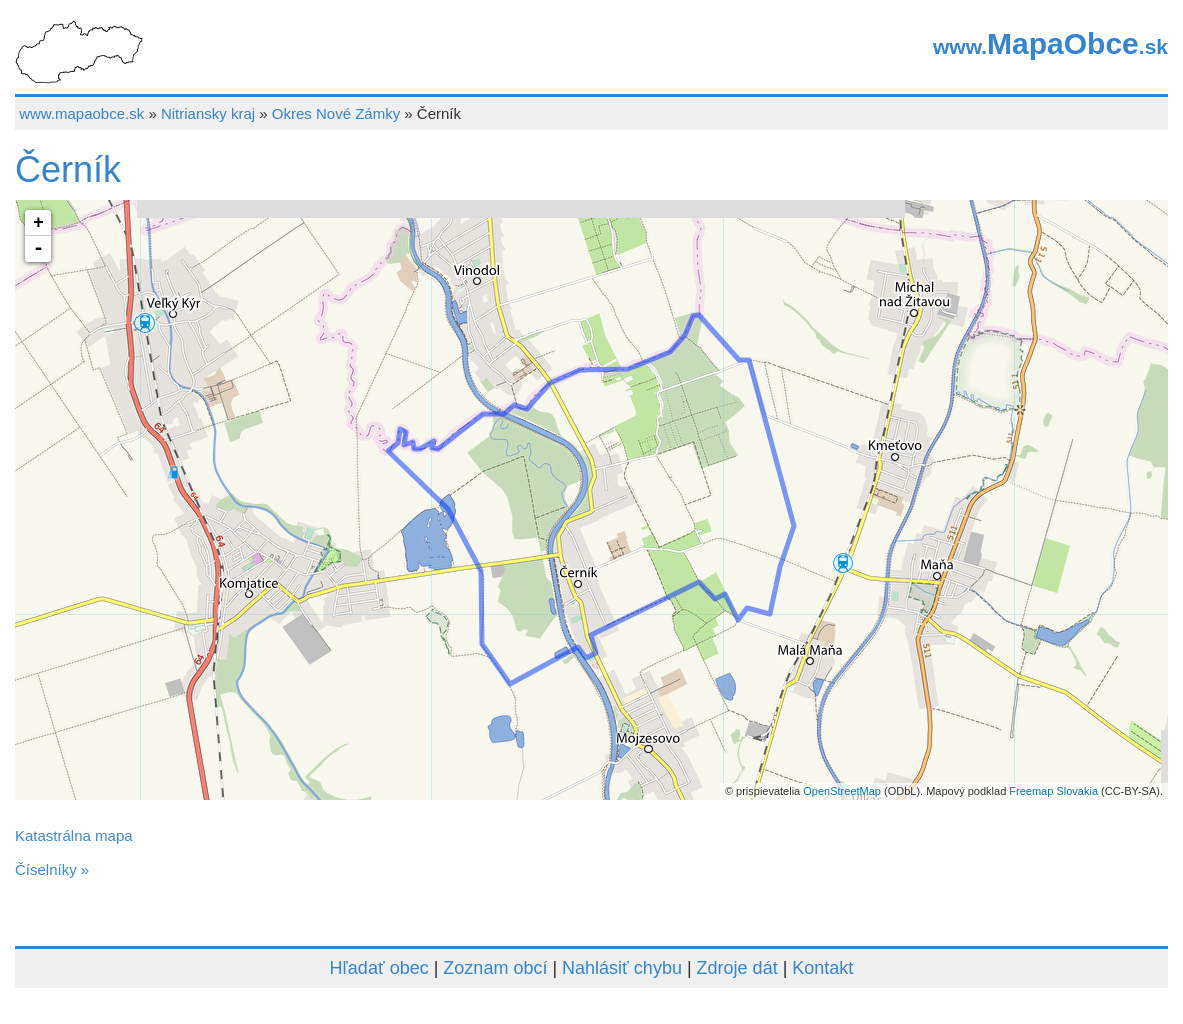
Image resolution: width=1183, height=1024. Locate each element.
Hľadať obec (379, 968)
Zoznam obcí (495, 968)
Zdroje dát (737, 968)
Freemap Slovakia (1053, 791)
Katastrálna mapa (74, 835)
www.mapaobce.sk (81, 113)
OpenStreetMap (842, 791)
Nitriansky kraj (208, 113)
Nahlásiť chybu (622, 968)
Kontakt (822, 968)
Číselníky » (52, 869)
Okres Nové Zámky (336, 113)
